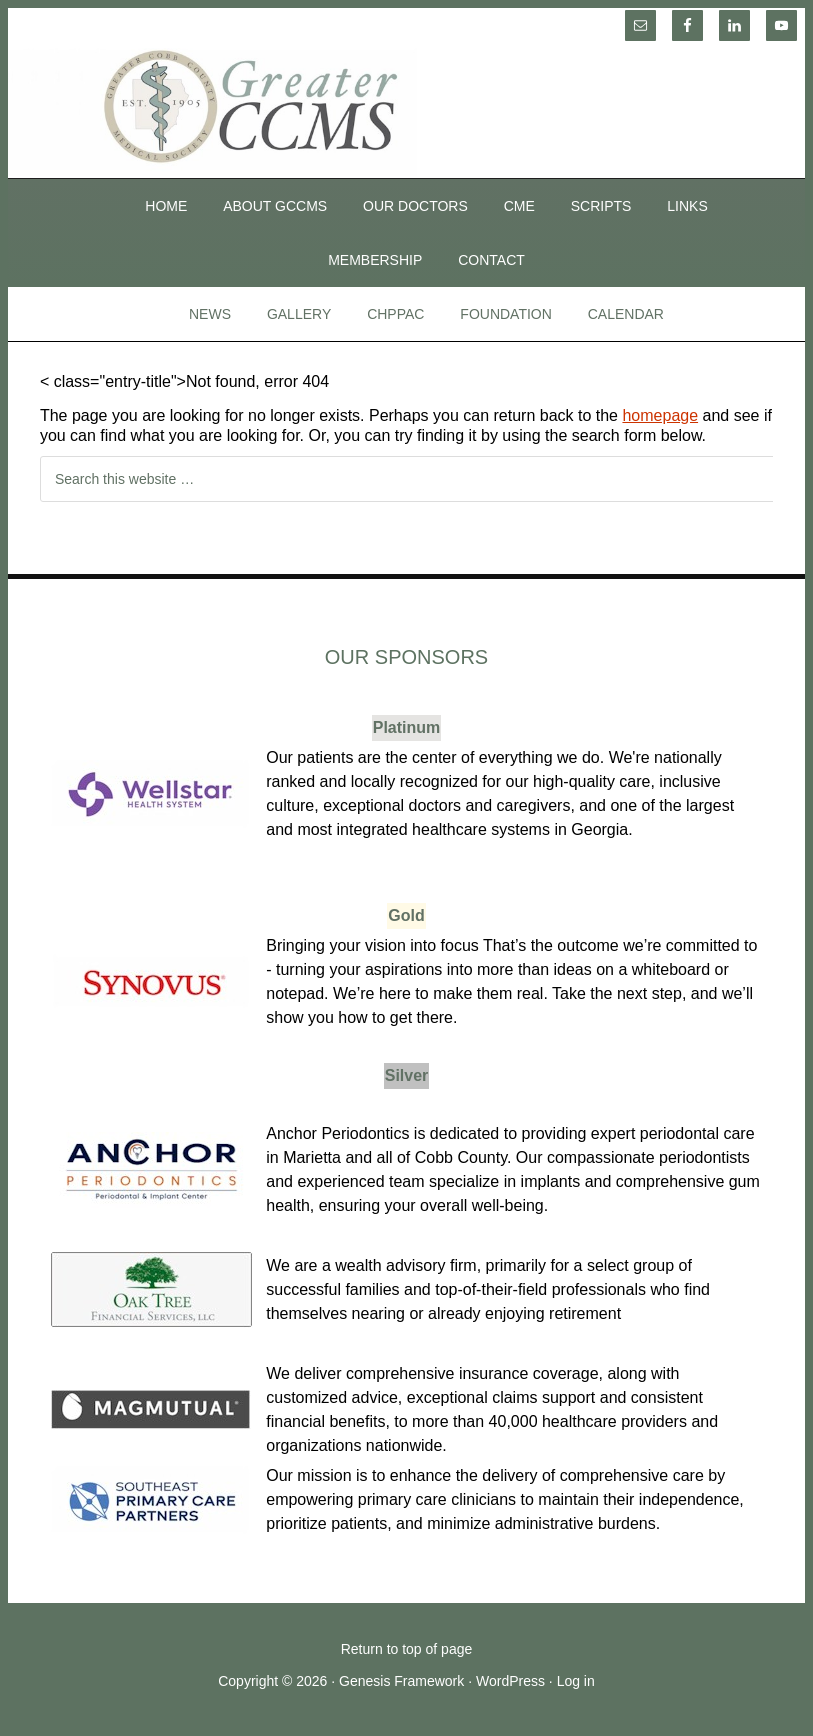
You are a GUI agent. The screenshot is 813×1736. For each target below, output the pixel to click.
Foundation (506, 314)
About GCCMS (275, 206)
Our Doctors (415, 206)
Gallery (299, 314)
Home (166, 206)
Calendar (626, 314)
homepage (660, 415)
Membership (375, 260)
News (210, 314)
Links (687, 206)
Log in (576, 1681)
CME (519, 206)
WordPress (510, 1681)
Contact (491, 260)
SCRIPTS (601, 206)
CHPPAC (395, 314)
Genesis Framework (401, 1681)
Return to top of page (407, 1649)
